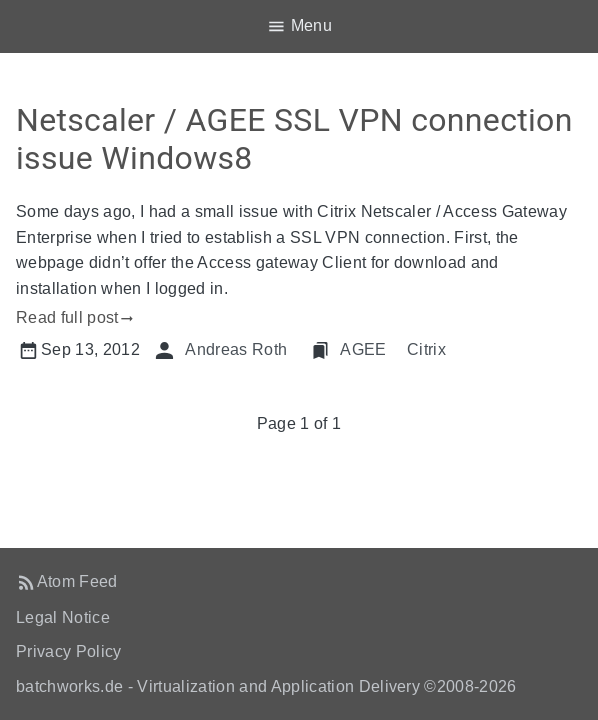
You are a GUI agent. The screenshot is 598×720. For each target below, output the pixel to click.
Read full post (67, 317)
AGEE (363, 349)
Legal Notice (63, 617)
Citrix (426, 349)
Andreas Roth (236, 349)
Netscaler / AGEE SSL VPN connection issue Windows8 (294, 139)
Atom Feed (77, 581)
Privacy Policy (69, 651)
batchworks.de (69, 686)
